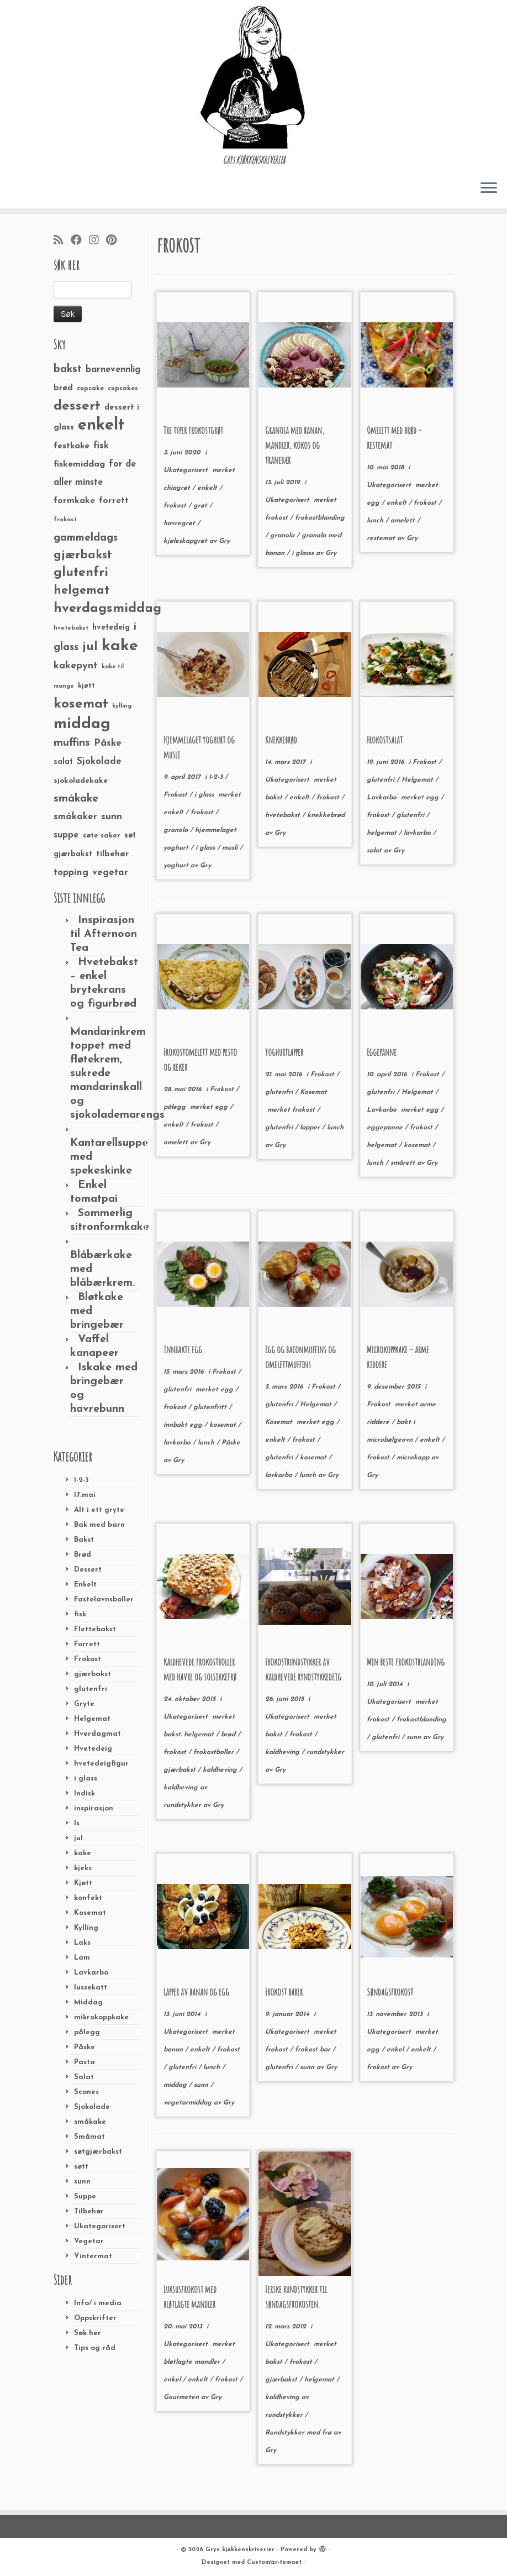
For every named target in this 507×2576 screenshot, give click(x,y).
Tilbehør (89, 2211)
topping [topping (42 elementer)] (71, 872)
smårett (403, 1163)
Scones (86, 2092)
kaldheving (221, 1770)
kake (82, 1853)
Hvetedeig (93, 1748)
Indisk (84, 1793)
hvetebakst (283, 815)
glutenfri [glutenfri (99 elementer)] (81, 573)
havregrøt (180, 523)
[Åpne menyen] (488, 188)
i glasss (304, 553)
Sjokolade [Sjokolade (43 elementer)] (99, 761)
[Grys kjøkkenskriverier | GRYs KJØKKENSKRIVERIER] (253, 77)
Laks (82, 1942)
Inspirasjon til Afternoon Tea (103, 934)
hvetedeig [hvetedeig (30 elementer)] (111, 628)
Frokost (87, 1659)
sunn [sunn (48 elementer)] (111, 816)
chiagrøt (177, 488)
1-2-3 (81, 1480)
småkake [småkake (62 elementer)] (76, 798)
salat (375, 850)
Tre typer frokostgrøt (193, 430)
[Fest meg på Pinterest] (115, 241)
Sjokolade (92, 2107)
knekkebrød (326, 815)
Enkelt (85, 1584)
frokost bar (313, 2049)
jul (78, 1838)
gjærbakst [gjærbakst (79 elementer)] (83, 555)
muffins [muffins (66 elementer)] (72, 742)
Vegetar (89, 2241)
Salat (84, 2077)
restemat (382, 538)
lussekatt (90, 1987)
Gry (224, 541)
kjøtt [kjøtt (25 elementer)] (86, 686)
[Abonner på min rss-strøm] (62, 241)
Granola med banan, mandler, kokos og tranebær (294, 445)
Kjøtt (83, 1883)
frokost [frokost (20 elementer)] (65, 520)
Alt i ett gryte (99, 1510)
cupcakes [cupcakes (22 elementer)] (123, 388)
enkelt (208, 488)
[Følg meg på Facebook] (80, 241)
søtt (81, 2166)
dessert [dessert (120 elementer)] (77, 406)
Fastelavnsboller (104, 1599)
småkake (90, 2121)
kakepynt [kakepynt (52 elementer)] (76, 666)
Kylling (86, 1927)
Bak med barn (99, 1524)
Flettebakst (95, 1629)
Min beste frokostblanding (406, 1662)
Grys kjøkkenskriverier (239, 2550)
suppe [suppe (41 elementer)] (66, 835)
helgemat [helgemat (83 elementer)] (81, 590)
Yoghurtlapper (284, 1052)
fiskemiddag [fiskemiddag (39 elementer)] (79, 464)
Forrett (87, 1644)
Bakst (84, 1539)
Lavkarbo (91, 1972)
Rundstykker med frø (299, 2433)
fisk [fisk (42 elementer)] (101, 446)
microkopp (414, 1457)
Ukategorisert (99, 2226)
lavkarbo (418, 833)
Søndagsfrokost (390, 1992)
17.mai (85, 1495)
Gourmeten (182, 2397)
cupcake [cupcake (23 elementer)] (90, 388)
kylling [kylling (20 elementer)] (121, 706)
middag (176, 2085)
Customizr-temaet (274, 2562)
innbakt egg (183, 1425)
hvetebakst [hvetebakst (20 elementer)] (71, 628)
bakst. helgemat (189, 1734)
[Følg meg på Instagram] (97, 241)
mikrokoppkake (101, 2017)
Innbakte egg (182, 1349)
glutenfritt (211, 1407)
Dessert (88, 1569)
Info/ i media (98, 2303)
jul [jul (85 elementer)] (90, 647)
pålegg (87, 2032)
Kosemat (90, 1913)
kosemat (418, 1145)
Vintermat (93, 2256)
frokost (175, 505)
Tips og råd (94, 2348)
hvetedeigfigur (101, 1763)
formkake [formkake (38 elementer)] (74, 500)
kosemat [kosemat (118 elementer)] (81, 704)
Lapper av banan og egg (196, 1992)
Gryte (84, 1704)
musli (231, 848)
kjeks (83, 1868)
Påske (84, 2047)
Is (77, 1823)
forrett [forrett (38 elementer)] (114, 500)
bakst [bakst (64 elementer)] (68, 369)
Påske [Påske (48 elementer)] (108, 743)
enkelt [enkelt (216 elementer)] (101, 425)
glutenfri (90, 1689)
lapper (311, 1127)
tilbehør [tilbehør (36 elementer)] (112, 854)
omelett (403, 520)
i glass (85, 1778)
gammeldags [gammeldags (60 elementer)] (86, 537)
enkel (396, 2049)
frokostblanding (320, 518)
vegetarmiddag (188, 2102)
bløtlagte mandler (192, 2362)
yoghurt (177, 865)
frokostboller (214, 1752)
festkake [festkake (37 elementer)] (71, 446)
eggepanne (386, 1127)
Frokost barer (284, 1992)
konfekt (88, 1898)
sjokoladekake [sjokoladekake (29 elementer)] (81, 780)
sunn (82, 2181)
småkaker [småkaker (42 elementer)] (75, 817)
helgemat (383, 833)
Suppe (85, 2196)
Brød (82, 1554)
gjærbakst (92, 1674)
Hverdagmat (97, 1733)
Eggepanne (382, 1052)
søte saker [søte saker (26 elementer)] (101, 835)
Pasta (84, 2062)
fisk (80, 1614)
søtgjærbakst (98, 2151)
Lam (82, 1957)
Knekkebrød (281, 740)
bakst (274, 797)
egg (374, 503)
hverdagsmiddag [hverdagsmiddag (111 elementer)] (107, 608)
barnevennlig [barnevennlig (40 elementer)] (113, 369)
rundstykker (325, 1752)
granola (283, 535)
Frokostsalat (385, 740)
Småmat (89, 2136)
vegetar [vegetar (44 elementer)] (110, 872)
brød (229, 1734)
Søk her (87, 2333)
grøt (201, 505)
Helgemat (92, 1718)
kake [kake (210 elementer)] (120, 646)
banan (174, 2049)
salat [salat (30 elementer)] (63, 762)
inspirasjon (93, 1808)
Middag (88, 2002)
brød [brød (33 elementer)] (63, 388)
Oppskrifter (95, 2318)
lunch (376, 520)
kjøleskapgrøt (186, 541)
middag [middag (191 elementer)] (82, 724)
